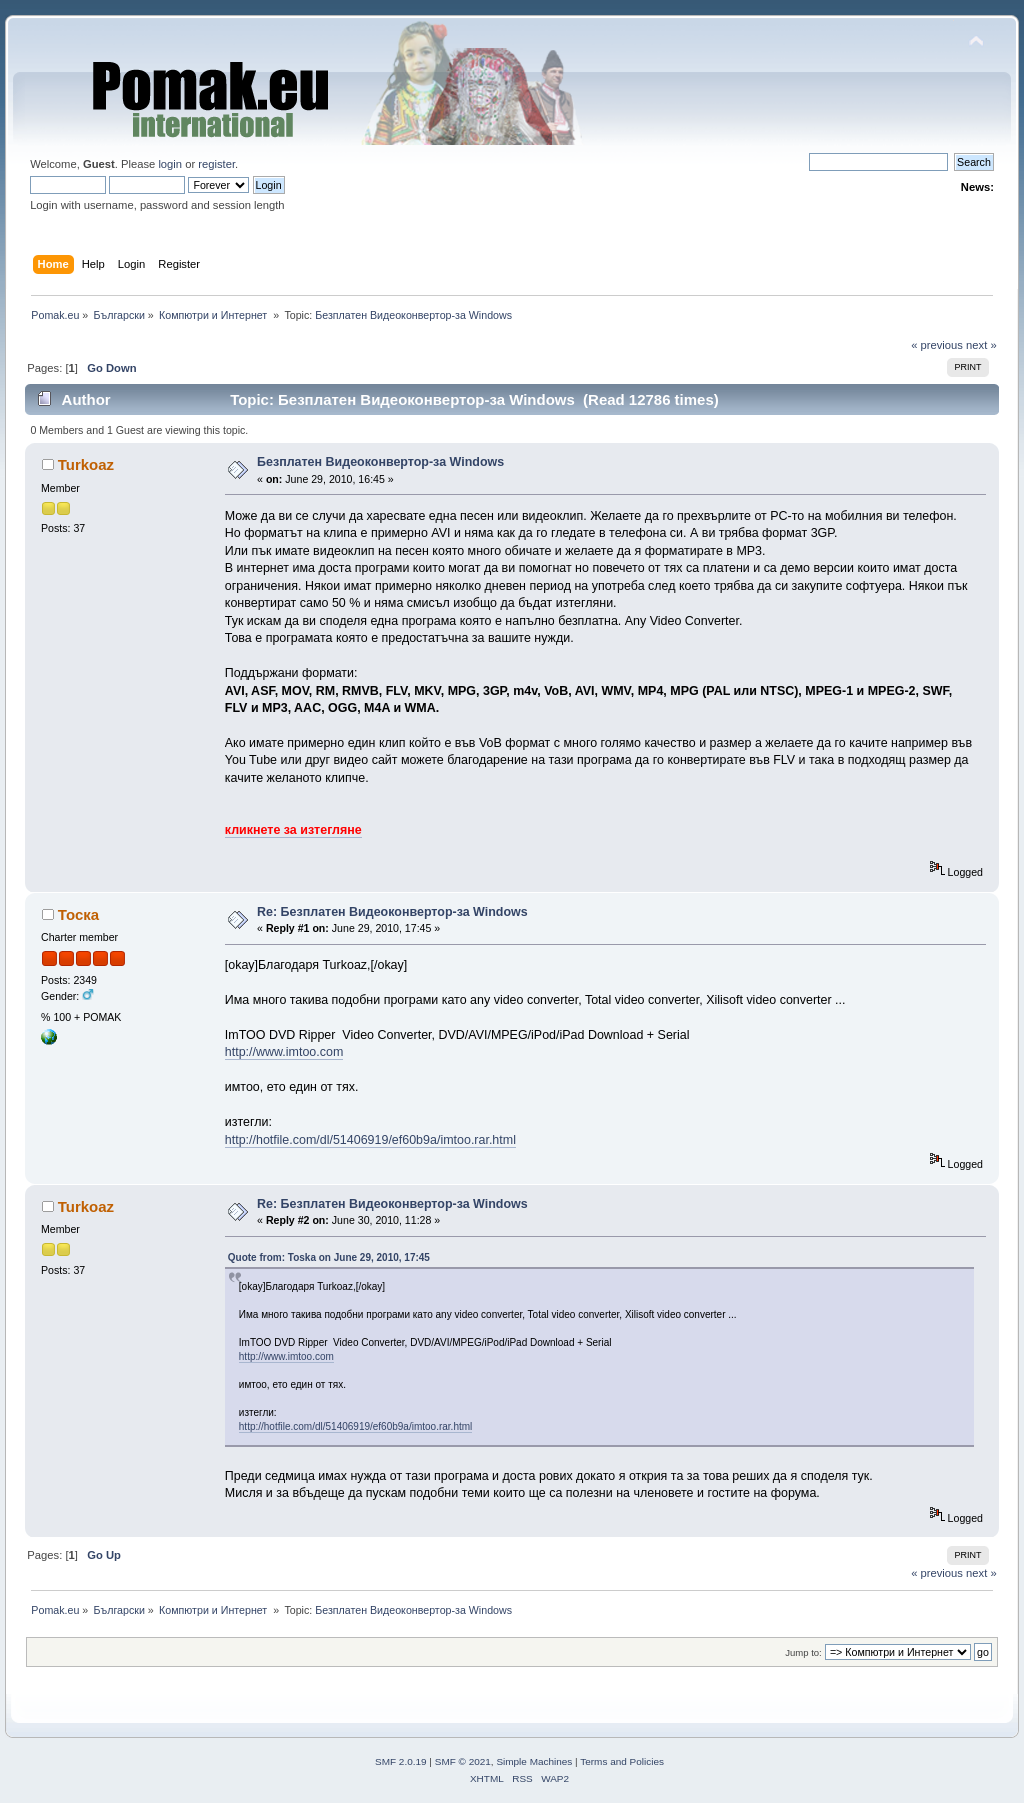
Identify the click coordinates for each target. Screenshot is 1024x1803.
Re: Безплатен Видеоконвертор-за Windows (392, 912)
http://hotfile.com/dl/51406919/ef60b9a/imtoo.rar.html (370, 1140)
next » (981, 345)
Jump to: (803, 1652)
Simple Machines (534, 1761)
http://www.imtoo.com (284, 1052)
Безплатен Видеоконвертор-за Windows (380, 462)
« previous (937, 345)
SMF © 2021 (463, 1761)
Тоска (78, 914)
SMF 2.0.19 (401, 1761)
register (216, 164)
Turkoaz (86, 464)
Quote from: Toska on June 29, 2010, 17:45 (329, 1257)
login (170, 164)
